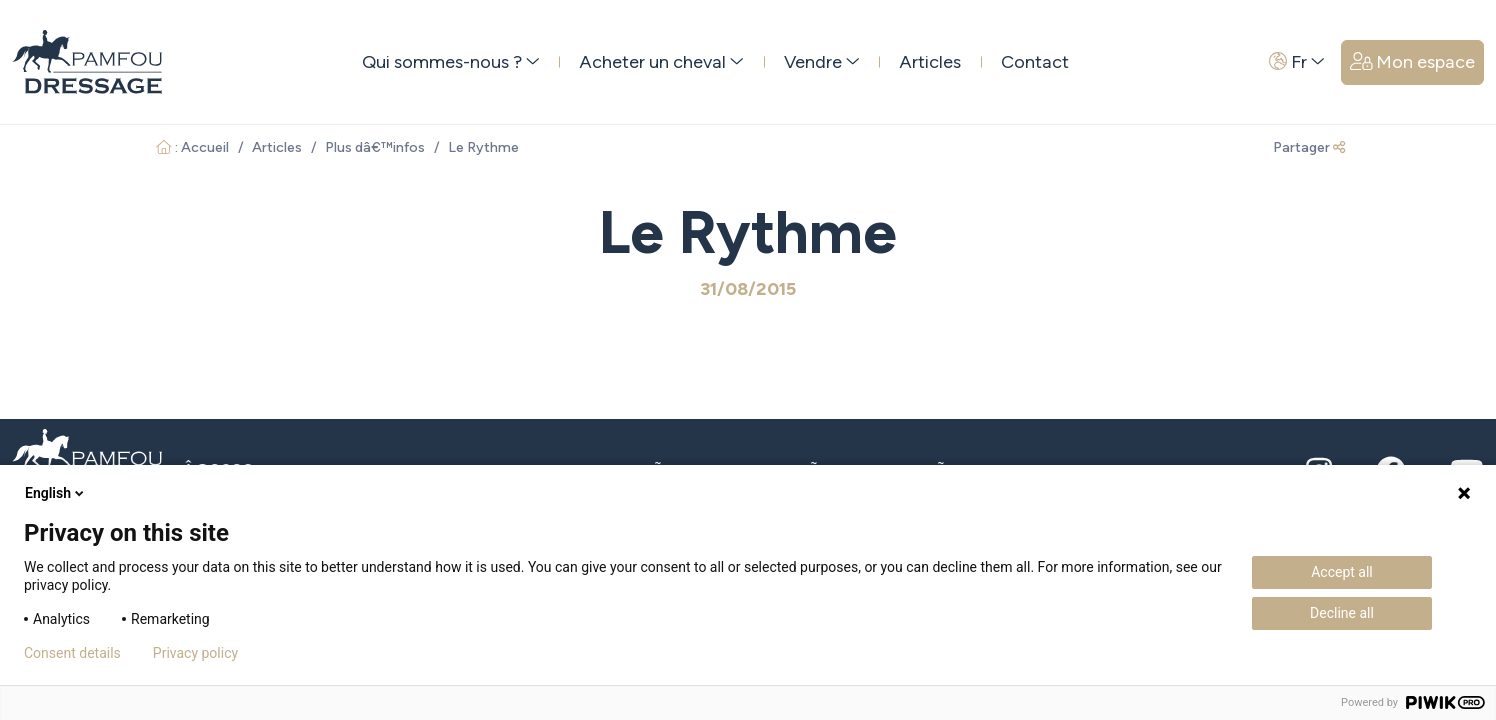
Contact (1035, 62)
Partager (1309, 147)
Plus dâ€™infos (375, 147)
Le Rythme (483, 147)
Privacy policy (195, 653)
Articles (930, 62)
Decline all (1342, 613)
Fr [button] (1297, 62)
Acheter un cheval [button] (661, 62)
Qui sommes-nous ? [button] (451, 62)
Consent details (72, 653)
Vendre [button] (822, 62)
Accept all (1342, 572)
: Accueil (192, 147)
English (56, 493)
